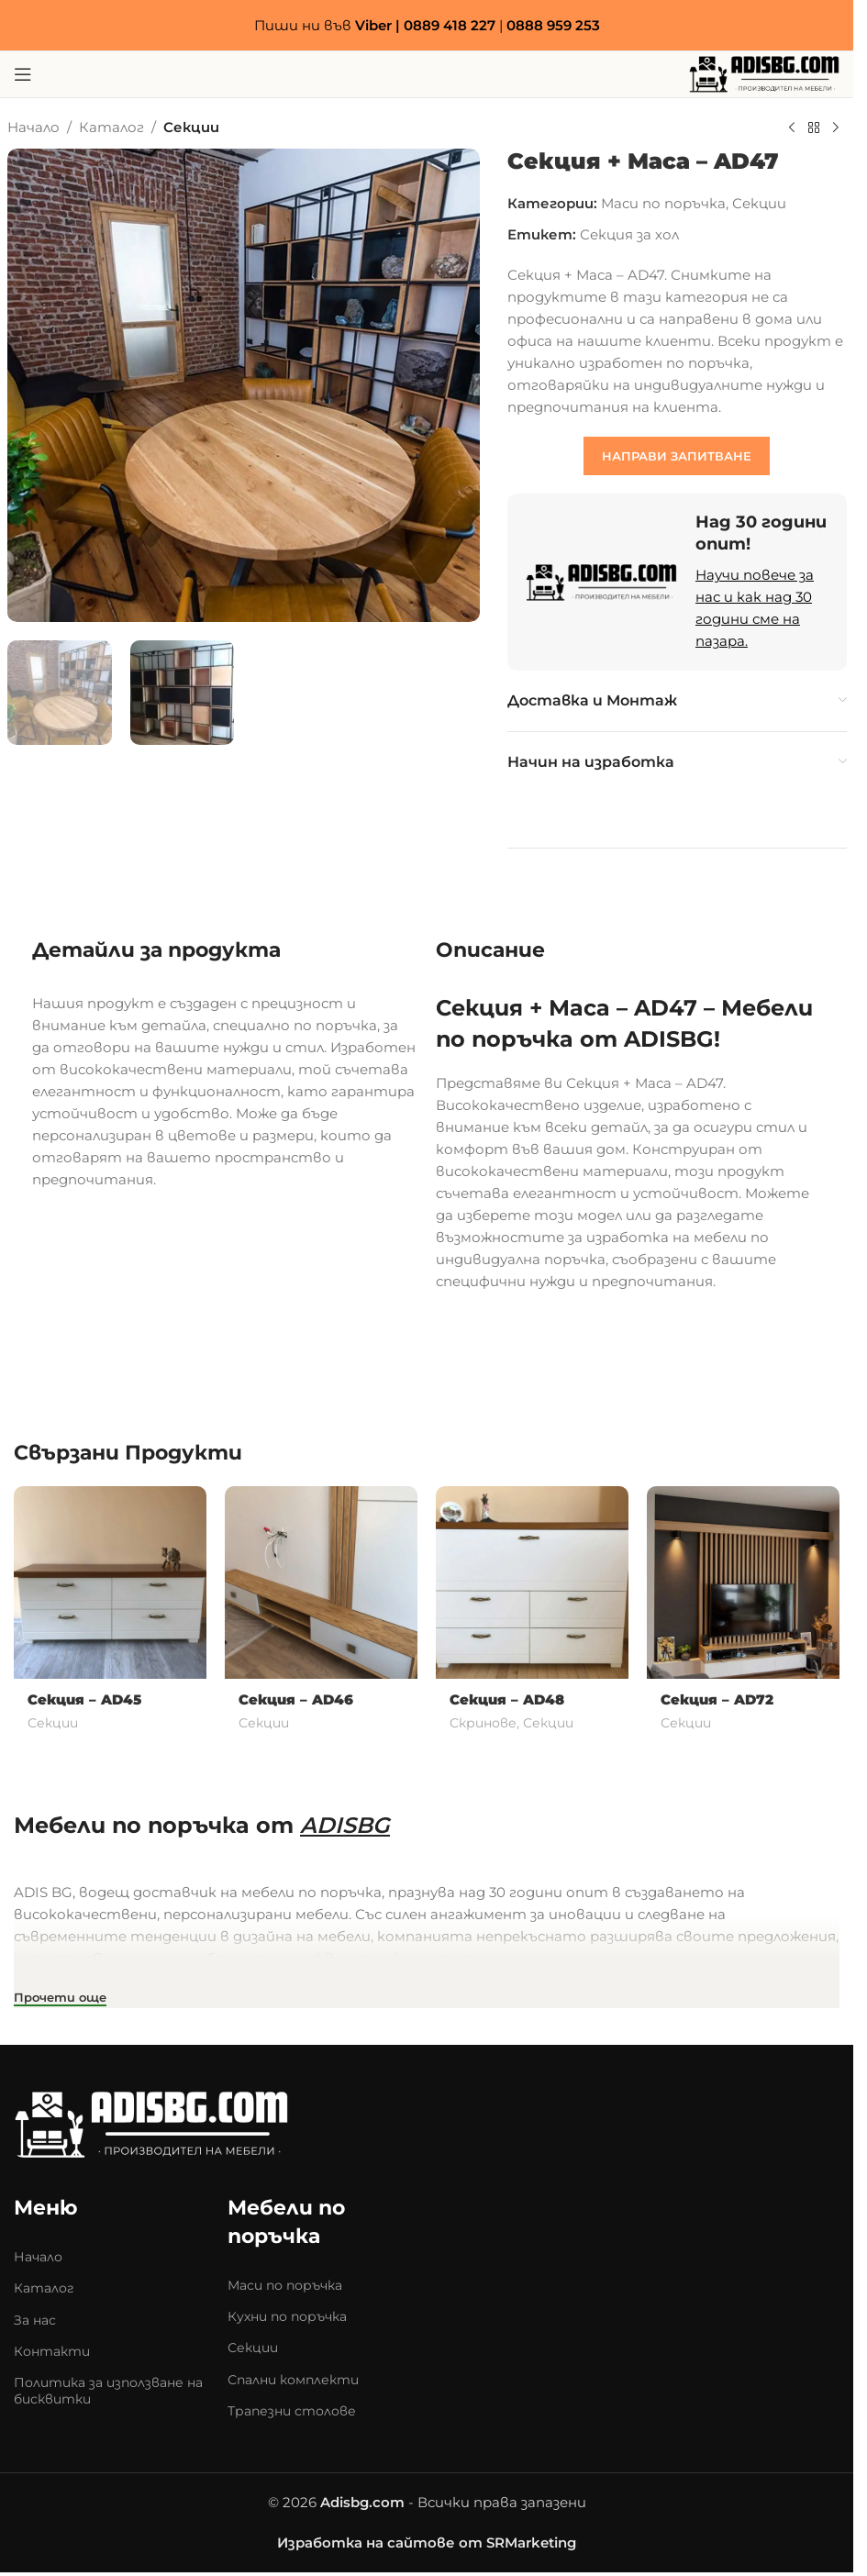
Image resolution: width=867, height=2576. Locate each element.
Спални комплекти (293, 2379)
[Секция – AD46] (321, 1582)
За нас (35, 2320)
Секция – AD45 (84, 1699)
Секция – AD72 (717, 1699)
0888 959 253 (553, 25)
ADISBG (345, 1825)
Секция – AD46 (296, 1699)
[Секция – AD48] (532, 1582)
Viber (373, 25)
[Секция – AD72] (743, 1582)
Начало (33, 127)
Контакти (52, 2351)
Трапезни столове (292, 2411)
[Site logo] (764, 73)
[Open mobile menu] (23, 74)
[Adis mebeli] (671, 2258)
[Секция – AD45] (110, 1582)
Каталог (111, 127)
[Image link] (151, 2123)
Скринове (483, 1723)
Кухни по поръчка (287, 2316)
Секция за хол (629, 234)
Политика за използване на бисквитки (108, 2390)
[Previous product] (792, 128)
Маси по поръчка (663, 203)
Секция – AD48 (507, 1699)
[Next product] (836, 128)
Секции (191, 127)
